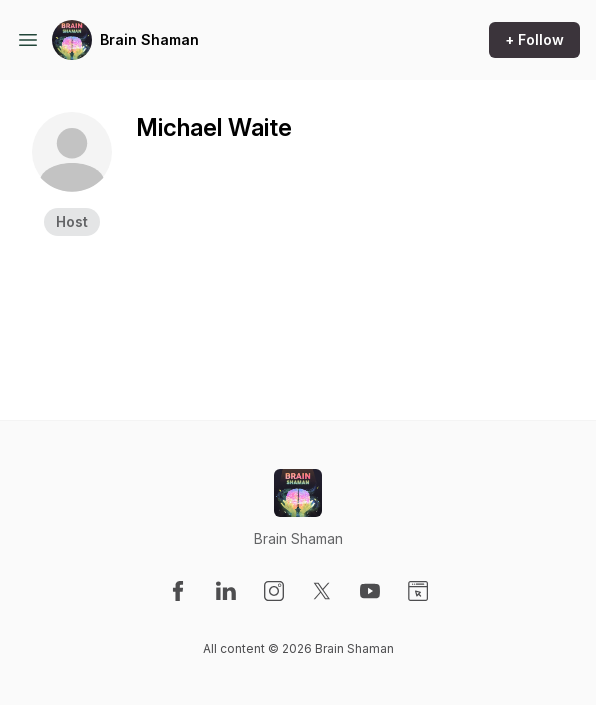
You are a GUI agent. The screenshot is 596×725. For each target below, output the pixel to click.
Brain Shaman (149, 39)
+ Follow (534, 39)
